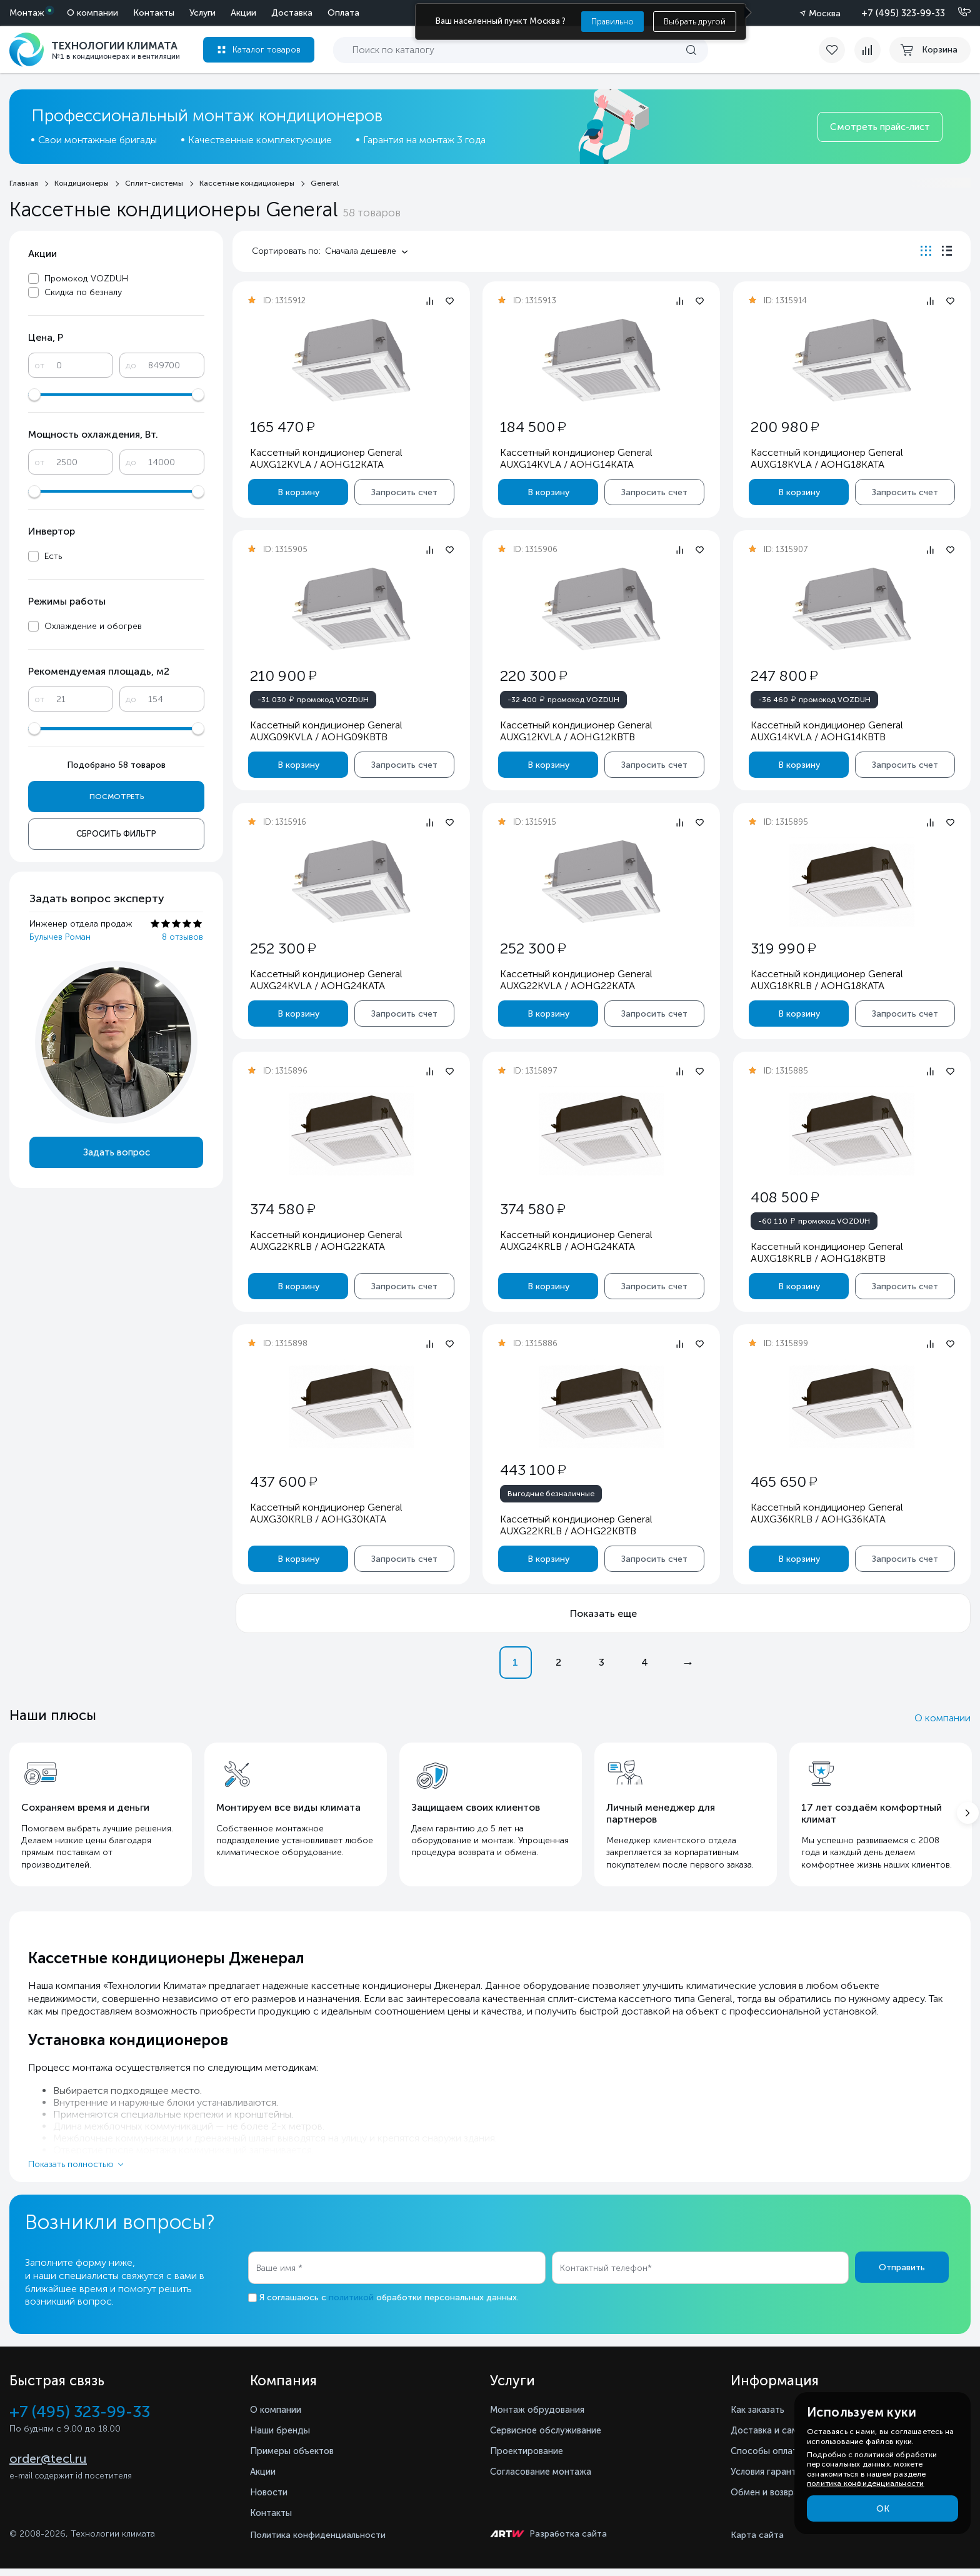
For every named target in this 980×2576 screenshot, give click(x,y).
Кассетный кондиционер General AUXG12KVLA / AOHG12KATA (326, 458)
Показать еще (603, 1613)
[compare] (864, 50)
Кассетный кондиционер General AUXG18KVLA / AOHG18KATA (826, 458)
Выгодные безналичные (551, 1493)
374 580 (282, 1209)
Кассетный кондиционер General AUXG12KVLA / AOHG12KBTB (576, 731)
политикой (351, 2305)
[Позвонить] (957, 12)
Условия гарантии (773, 2479)
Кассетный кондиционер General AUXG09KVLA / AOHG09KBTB (326, 731)
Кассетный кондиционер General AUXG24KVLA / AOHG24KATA (326, 980)
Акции (121, 13)
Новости (270, 2499)
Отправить (902, 2275)
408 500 (784, 1197)
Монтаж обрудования (542, 2417)
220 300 (533, 676)
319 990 (782, 948)
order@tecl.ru (48, 2467)
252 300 (283, 948)
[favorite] (831, 50)
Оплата (221, 13)
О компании (277, 13)
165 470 (282, 427)
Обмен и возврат (771, 2499)
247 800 (783, 676)
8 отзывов (182, 937)
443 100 (533, 1470)
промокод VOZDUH (313, 699)
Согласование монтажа (547, 2479)
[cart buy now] (930, 50)
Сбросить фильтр (116, 833)
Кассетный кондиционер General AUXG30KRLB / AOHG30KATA (326, 1513)
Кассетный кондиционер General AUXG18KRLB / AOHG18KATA (826, 980)
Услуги (80, 13)
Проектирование (530, 2458)
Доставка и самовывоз (786, 2437)
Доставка (169, 13)
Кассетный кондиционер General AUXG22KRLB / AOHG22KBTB (576, 1525)
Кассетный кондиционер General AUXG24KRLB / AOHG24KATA (576, 1240)
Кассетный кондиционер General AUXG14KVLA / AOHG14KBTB (826, 731)
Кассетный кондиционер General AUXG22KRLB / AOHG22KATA (326, 1240)
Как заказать (761, 2417)
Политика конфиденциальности (318, 2542)
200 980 (784, 427)
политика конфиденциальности (865, 2483)
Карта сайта (757, 2542)
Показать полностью (71, 2171)
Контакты (338, 13)
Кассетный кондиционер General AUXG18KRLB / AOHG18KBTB (826, 1252)
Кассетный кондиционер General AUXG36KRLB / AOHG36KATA (826, 1513)
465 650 (783, 1481)
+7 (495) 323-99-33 (903, 13)
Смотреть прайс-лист (880, 127)
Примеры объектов (296, 2458)
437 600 (283, 1481)
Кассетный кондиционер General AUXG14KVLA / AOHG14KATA (576, 458)
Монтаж (26, 13)
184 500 (533, 427)
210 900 (283, 676)
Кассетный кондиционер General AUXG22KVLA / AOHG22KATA (576, 980)
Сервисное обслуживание (552, 2437)
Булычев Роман (60, 937)
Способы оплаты (772, 2458)
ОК (882, 2508)
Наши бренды (283, 2437)
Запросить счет (404, 492)
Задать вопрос (116, 1152)
